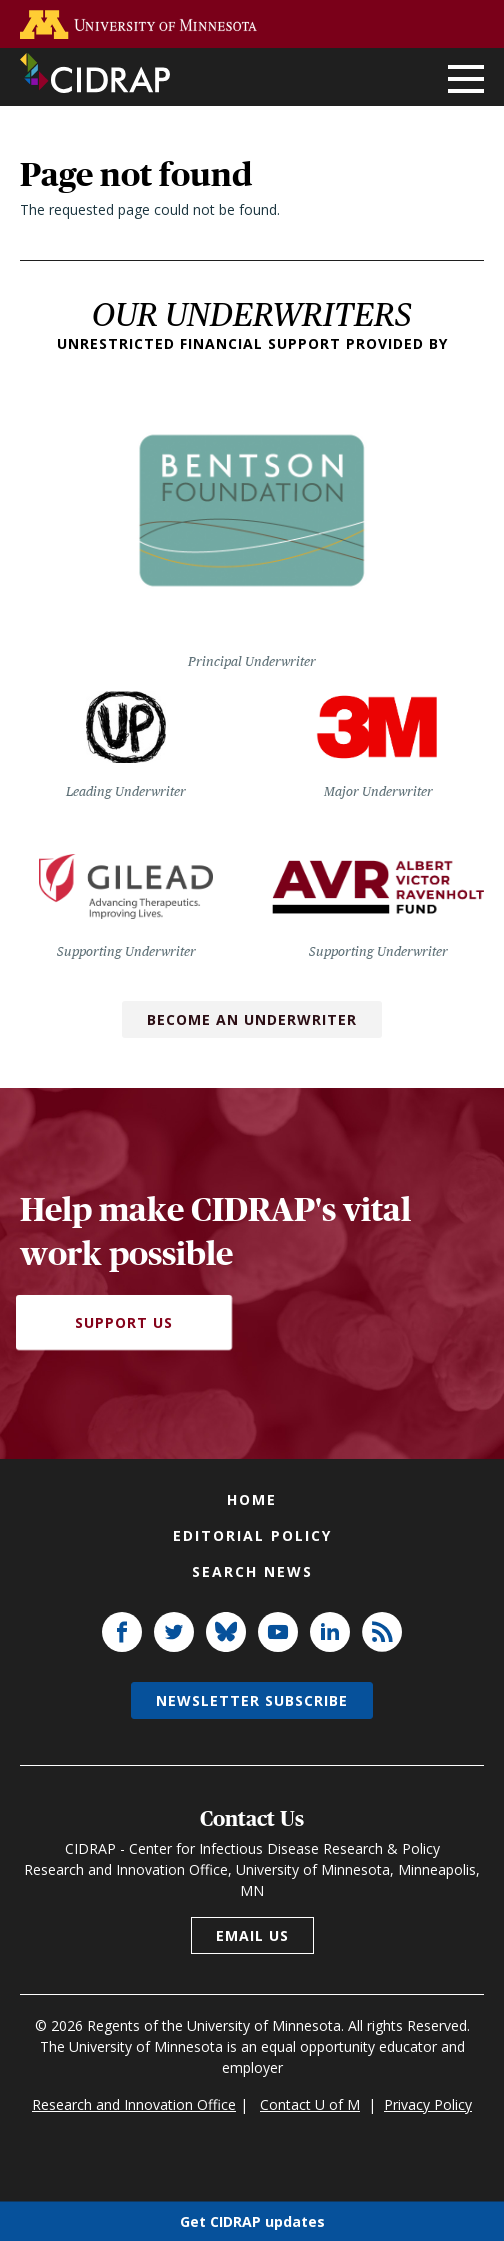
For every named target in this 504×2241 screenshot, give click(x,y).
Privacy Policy (428, 2104)
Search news (252, 1571)
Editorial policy (252, 1535)
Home (252, 1499)
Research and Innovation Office (134, 2104)
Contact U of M (310, 2104)
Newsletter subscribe (252, 1700)
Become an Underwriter (252, 1019)
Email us (252, 1935)
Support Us (124, 1322)
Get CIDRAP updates (252, 2220)
